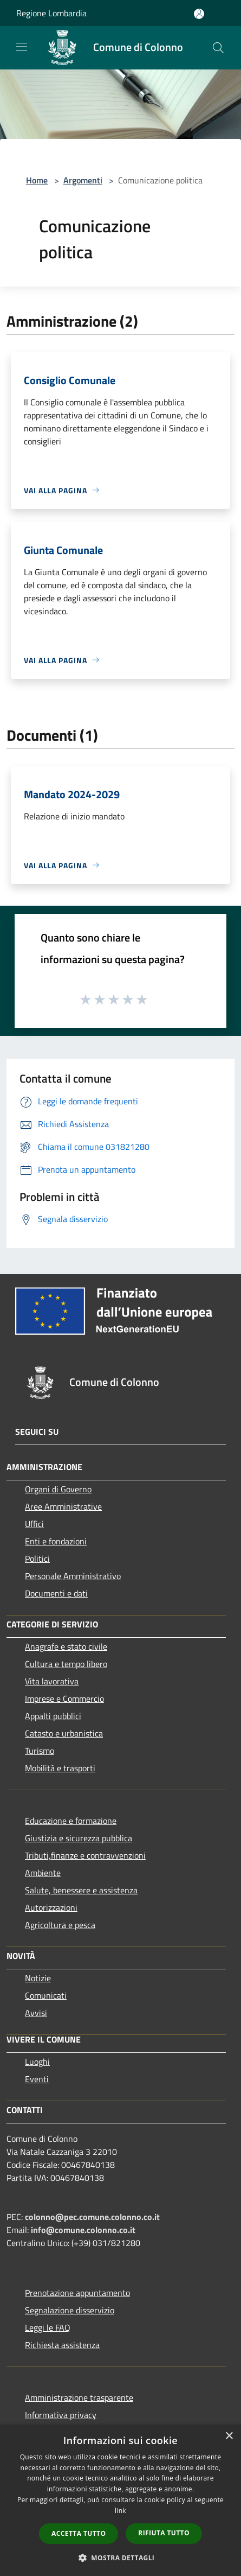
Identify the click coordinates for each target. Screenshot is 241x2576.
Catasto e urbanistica (64, 1733)
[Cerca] (218, 47)
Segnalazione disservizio (69, 2310)
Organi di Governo (58, 1489)
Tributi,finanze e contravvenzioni (85, 1855)
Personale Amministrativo (73, 1575)
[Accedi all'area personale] (199, 14)
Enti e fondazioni (56, 1541)
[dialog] (120, 2500)
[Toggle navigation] (21, 46)
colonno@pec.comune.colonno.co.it (92, 2216)
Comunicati (46, 1995)
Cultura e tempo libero (66, 1663)
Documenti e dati (56, 1593)
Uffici (34, 1523)
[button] (121, 2557)
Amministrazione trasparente (79, 2397)
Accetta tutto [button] (78, 2533)
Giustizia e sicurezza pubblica (78, 1837)
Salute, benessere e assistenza (81, 1890)
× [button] (229, 2436)
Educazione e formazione (70, 1820)
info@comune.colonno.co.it (83, 2229)
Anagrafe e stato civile (66, 1646)
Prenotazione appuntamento (77, 2292)
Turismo (39, 1750)
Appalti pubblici (53, 1715)
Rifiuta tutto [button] (164, 2532)
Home (37, 180)
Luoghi (37, 2061)
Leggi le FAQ (47, 2327)
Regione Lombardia (51, 13)
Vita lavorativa (52, 1681)
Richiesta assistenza (62, 2344)
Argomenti (82, 180)
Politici (37, 1558)
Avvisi (36, 2012)
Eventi (37, 2078)
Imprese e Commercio (64, 1698)
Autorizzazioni (51, 1907)
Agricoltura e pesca (60, 1924)
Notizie (38, 1978)
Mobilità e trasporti (60, 1767)
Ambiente (43, 1872)
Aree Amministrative (63, 1506)
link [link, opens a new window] (120, 2510)
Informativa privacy (60, 2414)
